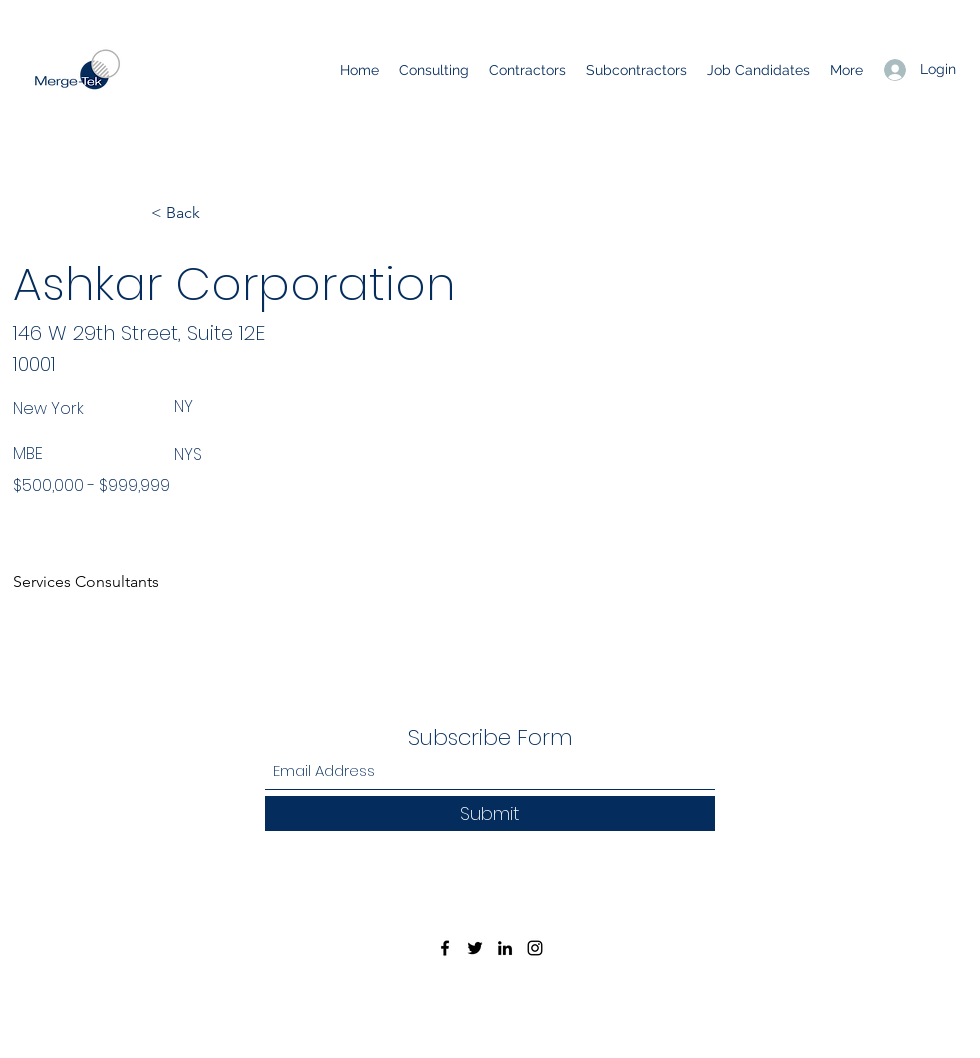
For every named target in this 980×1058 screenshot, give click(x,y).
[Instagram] (535, 948)
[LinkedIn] (505, 948)
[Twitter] (475, 948)
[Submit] (490, 813)
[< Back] (217, 213)
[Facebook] (445, 948)
